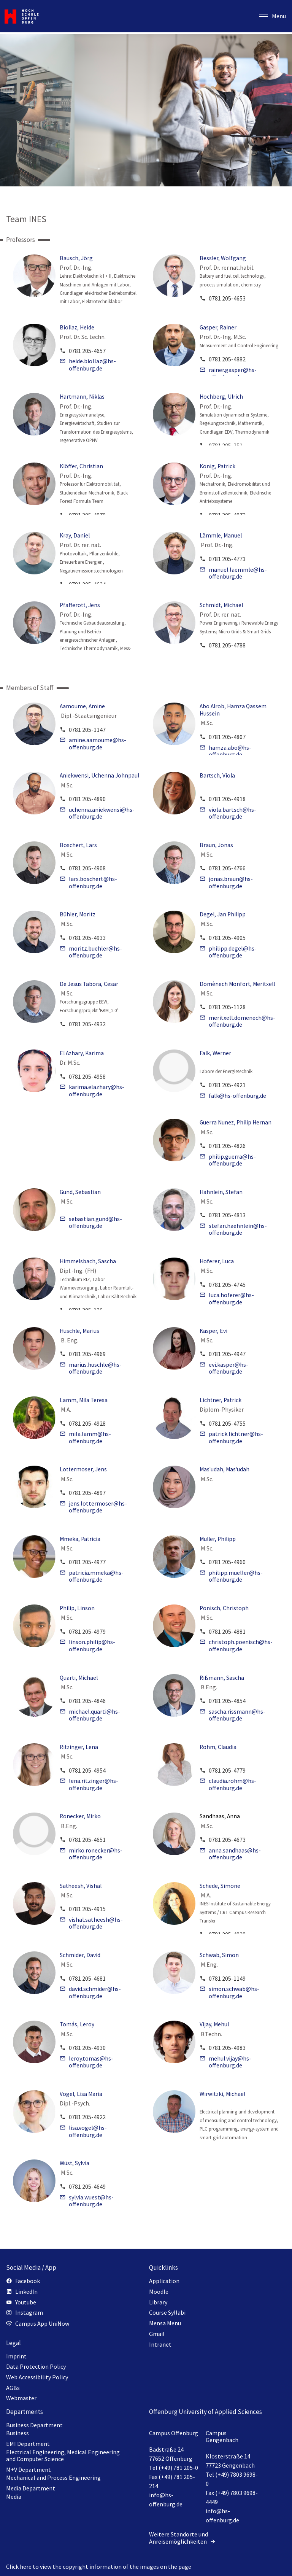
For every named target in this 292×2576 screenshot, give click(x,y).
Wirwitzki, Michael (222, 2093)
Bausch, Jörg (76, 258)
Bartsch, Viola (217, 775)
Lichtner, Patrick (220, 1400)
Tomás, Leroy (77, 2024)
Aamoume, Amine (82, 706)
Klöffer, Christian (81, 466)
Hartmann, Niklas (82, 396)
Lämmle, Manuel (221, 535)
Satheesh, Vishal (81, 1885)
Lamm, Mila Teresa (84, 1400)
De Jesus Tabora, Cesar (89, 983)
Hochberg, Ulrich (221, 396)
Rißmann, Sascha (222, 1677)
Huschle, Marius (79, 1330)
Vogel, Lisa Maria (81, 2093)
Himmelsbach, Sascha (88, 1261)
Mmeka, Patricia (80, 1538)
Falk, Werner (215, 1053)
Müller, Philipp (218, 1538)
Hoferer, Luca (217, 1261)
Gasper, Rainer (218, 327)
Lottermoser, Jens (83, 1469)
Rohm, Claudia (218, 1747)
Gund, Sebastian (80, 1192)
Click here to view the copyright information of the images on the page (98, 2566)
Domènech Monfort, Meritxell (237, 983)
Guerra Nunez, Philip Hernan (235, 1122)
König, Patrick (217, 466)
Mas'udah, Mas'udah (224, 1469)
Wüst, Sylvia (74, 2163)
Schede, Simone (220, 1885)
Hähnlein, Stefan (221, 1192)
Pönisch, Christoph (224, 1608)
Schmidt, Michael (221, 605)
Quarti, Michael (79, 1677)
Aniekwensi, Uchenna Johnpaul (99, 775)
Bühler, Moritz (77, 914)
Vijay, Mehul (214, 2024)
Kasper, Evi (213, 1330)
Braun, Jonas (216, 845)
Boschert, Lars (78, 845)
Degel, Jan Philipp (223, 914)
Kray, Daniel (75, 535)
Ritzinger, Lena (79, 1747)
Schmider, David (80, 1955)
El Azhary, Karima (82, 1053)
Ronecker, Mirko (80, 1816)
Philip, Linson (77, 1608)
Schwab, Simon (219, 1955)
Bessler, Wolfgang (223, 258)
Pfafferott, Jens (80, 605)
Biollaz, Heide (77, 327)
